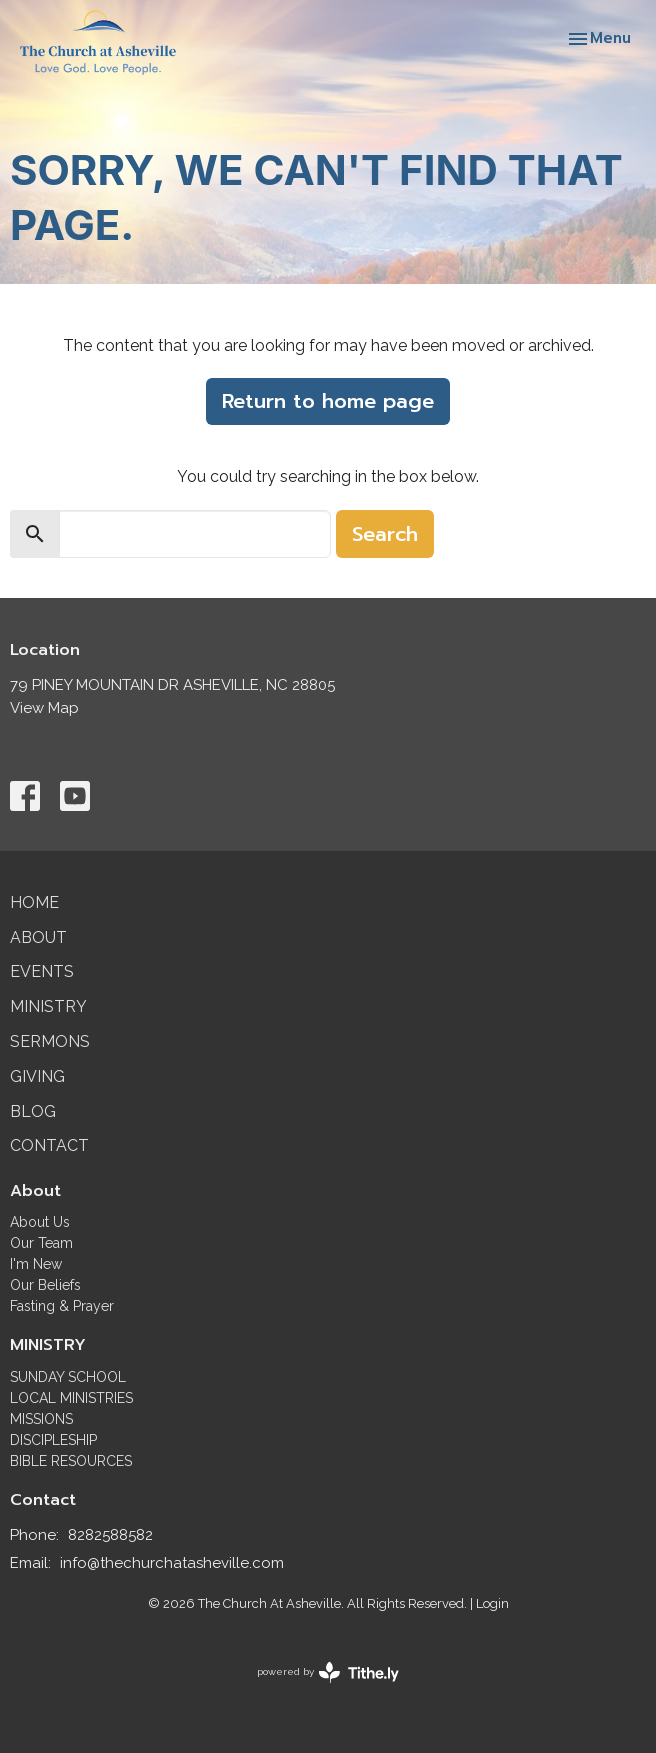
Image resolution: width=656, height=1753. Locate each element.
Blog (33, 1111)
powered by (328, 1672)
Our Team (41, 1243)
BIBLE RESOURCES (71, 1461)
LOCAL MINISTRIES (71, 1398)
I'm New (36, 1264)
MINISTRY (48, 1345)
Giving (37, 1076)
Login (492, 1603)
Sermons (50, 1041)
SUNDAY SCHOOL (68, 1377)
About (38, 937)
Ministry (48, 1006)
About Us (40, 1222)
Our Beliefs (45, 1285)
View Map (44, 708)
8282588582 (110, 1535)
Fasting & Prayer (62, 1306)
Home (34, 902)
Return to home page (328, 401)
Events (42, 971)
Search (385, 534)
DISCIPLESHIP (53, 1440)
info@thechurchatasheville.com (172, 1563)
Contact (49, 1145)
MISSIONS (41, 1419)
